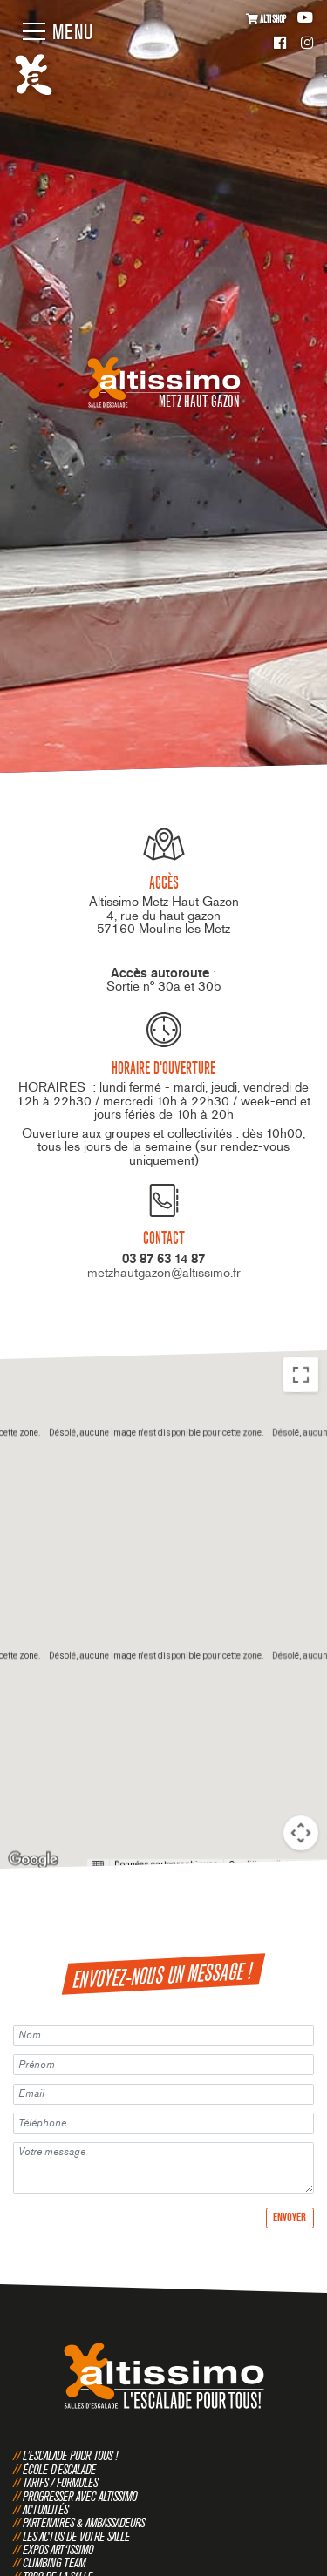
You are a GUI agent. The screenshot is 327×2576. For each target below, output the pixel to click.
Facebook (280, 44)
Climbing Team (54, 2562)
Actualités (45, 2509)
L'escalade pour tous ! (70, 2455)
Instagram (306, 44)
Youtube (304, 17)
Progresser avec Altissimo (80, 2496)
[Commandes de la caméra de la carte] (300, 1832)
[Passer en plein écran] (300, 1373)
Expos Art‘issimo (58, 2549)
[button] (164, 1560)
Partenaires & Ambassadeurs (84, 2522)
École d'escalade (59, 2469)
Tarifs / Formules (60, 2482)
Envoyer (289, 2217)
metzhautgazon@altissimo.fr (164, 1272)
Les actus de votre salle (76, 2536)
